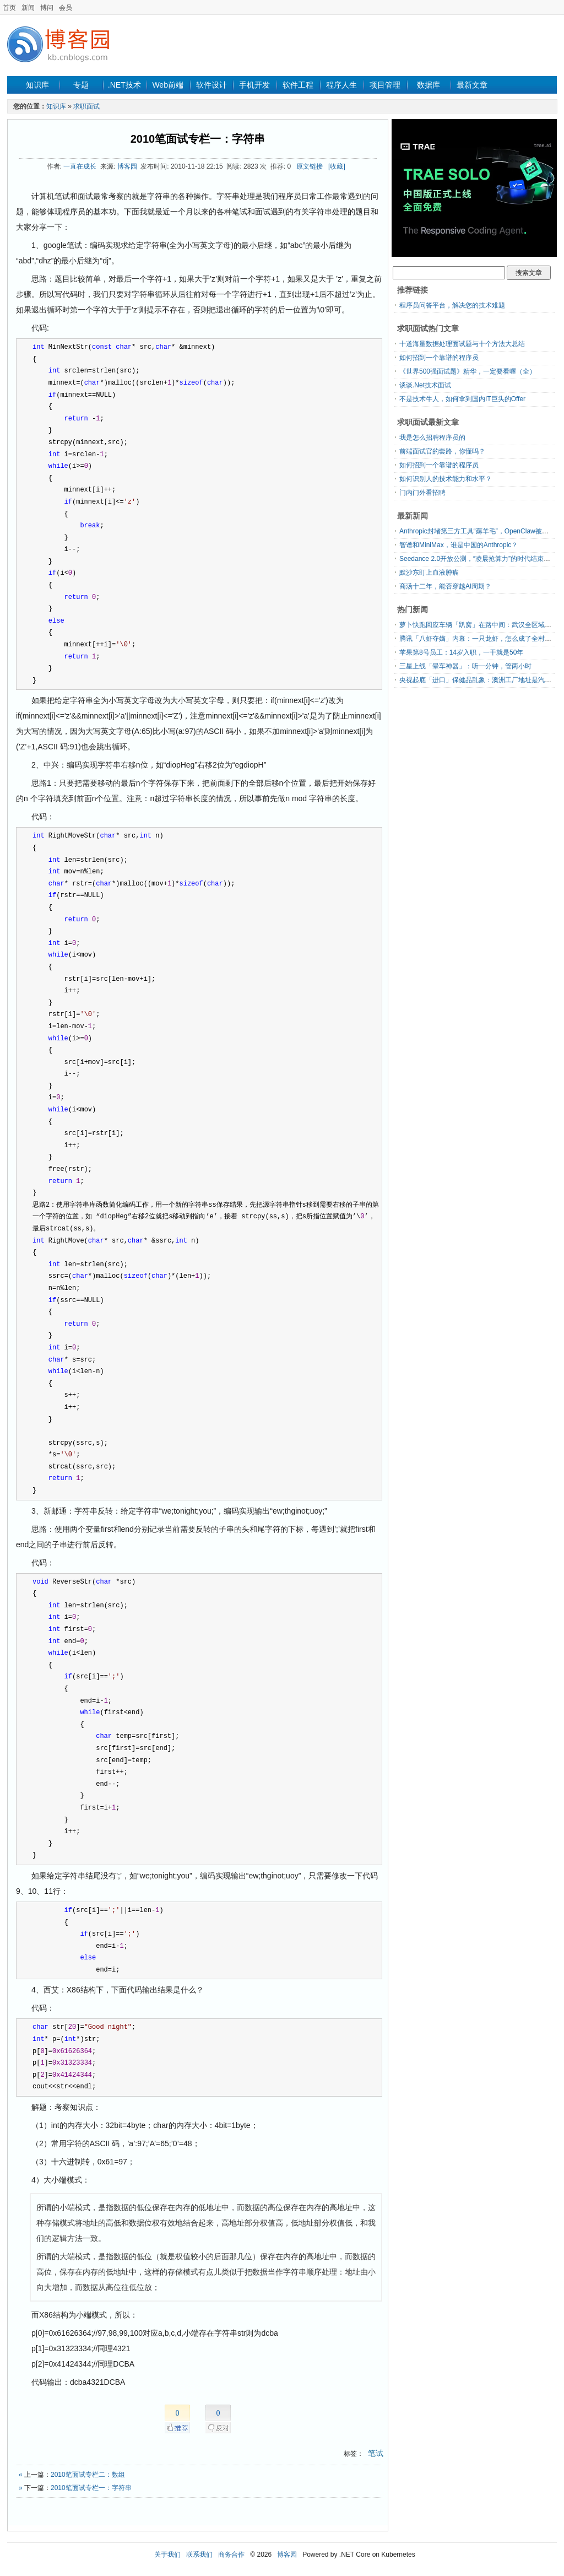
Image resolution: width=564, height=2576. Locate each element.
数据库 (428, 84)
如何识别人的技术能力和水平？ (445, 479)
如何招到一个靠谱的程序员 (439, 357)
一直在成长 (79, 166)
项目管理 (385, 84)
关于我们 (167, 2554)
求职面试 (86, 106)
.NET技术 (124, 84)
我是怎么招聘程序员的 (432, 437)
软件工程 (298, 84)
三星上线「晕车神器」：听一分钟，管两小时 (465, 666)
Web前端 (167, 84)
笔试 (375, 2453)
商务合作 (231, 2554)
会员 (65, 8)
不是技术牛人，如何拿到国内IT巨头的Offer (462, 399)
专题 (81, 84)
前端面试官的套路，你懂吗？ (442, 451)
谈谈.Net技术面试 (425, 385)
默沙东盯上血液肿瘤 (429, 572)
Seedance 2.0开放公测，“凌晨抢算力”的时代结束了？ (478, 559)
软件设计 (211, 84)
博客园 (127, 166)
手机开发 (254, 84)
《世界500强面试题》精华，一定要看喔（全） (467, 371)
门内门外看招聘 (422, 492)
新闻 (28, 8)
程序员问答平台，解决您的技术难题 (452, 305)
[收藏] (336, 166)
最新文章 (472, 84)
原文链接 (309, 166)
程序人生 (341, 84)
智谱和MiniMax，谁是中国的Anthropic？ (458, 545)
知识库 (37, 84)
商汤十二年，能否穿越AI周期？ (445, 586)
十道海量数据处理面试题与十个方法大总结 (462, 344)
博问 (46, 8)
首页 (9, 8)
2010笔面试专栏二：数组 (88, 2474)
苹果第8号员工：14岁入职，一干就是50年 (461, 652)
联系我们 (199, 2554)
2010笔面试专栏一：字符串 (198, 139)
